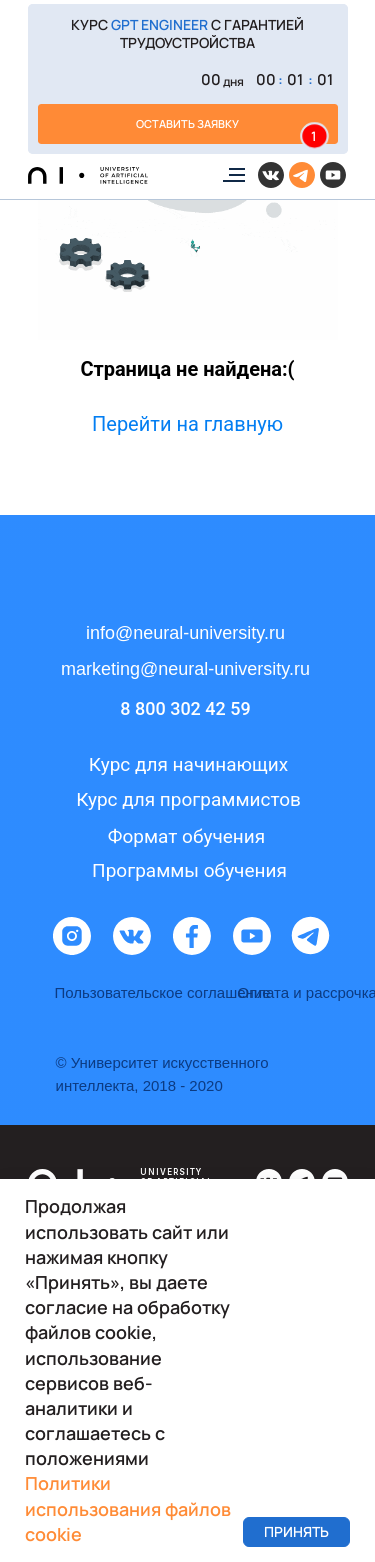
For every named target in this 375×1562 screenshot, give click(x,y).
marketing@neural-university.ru (185, 669)
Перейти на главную (187, 424)
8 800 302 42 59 (185, 708)
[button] (188, 79)
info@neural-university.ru (185, 633)
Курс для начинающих (188, 764)
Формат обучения (186, 836)
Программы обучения (189, 870)
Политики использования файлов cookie (128, 1508)
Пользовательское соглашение (163, 992)
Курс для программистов (188, 799)
